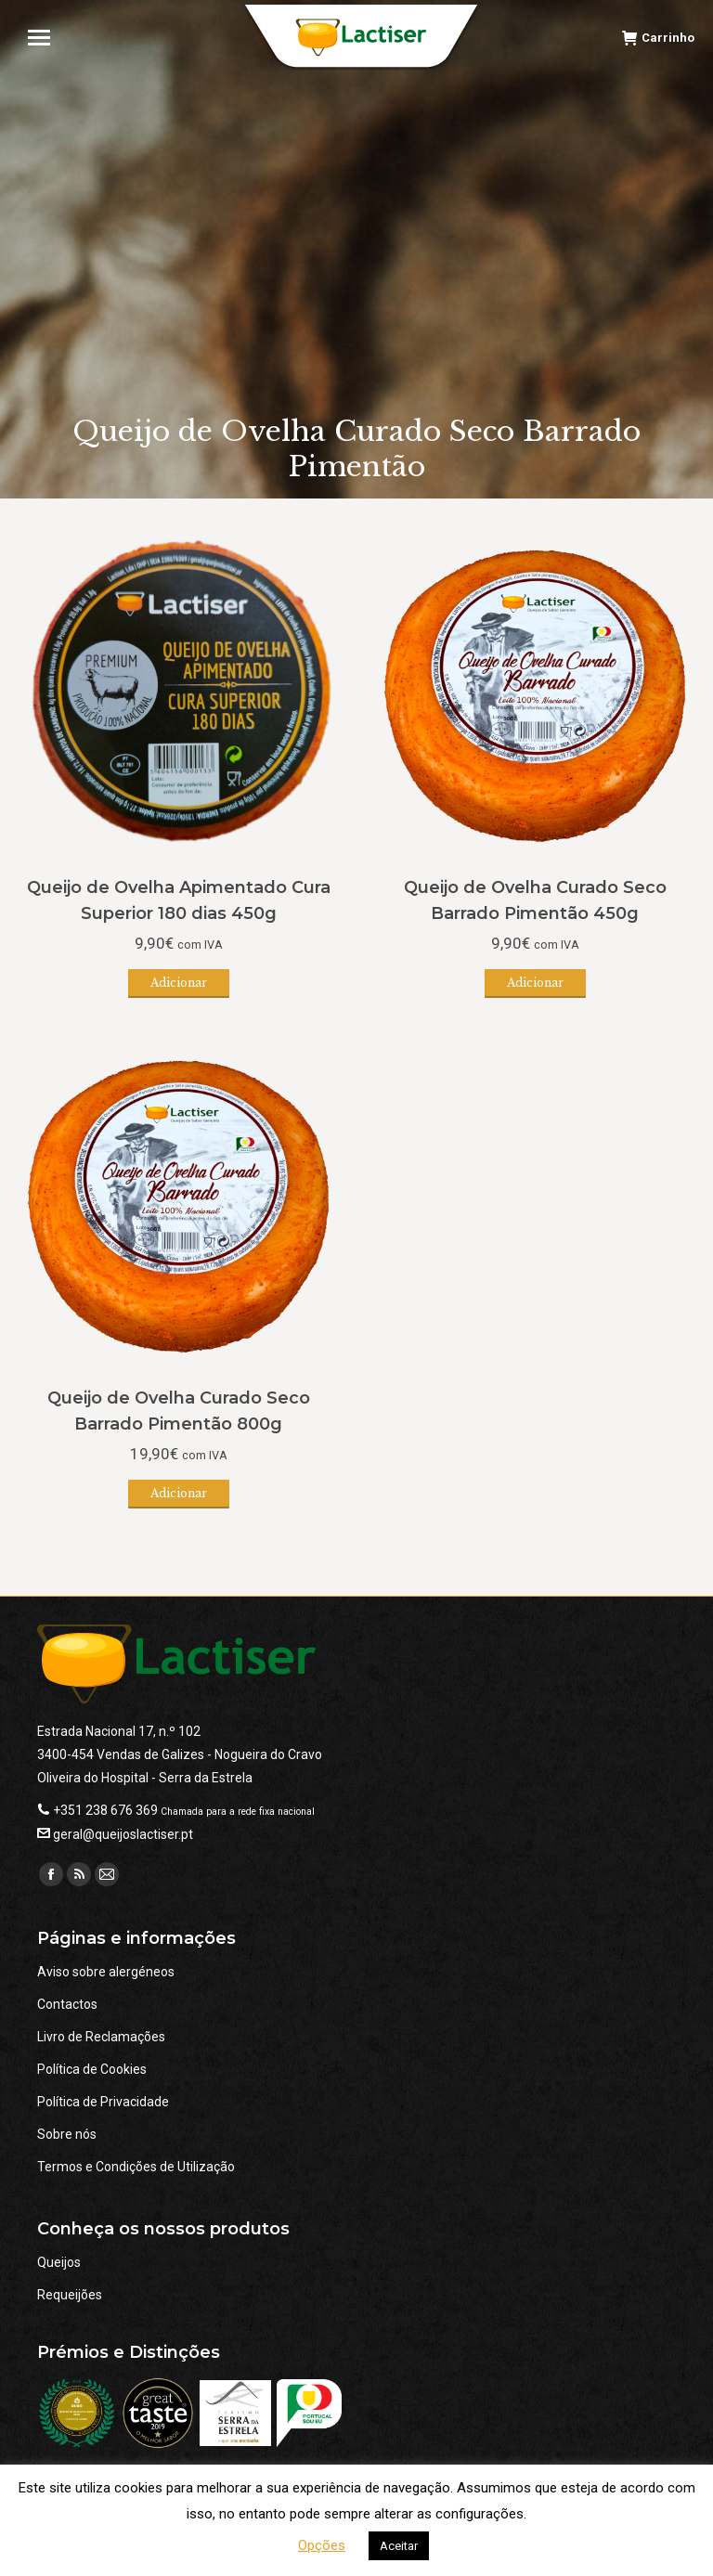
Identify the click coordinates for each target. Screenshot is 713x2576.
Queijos (59, 2262)
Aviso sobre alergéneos (106, 1971)
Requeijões (69, 2294)
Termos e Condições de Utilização (136, 2166)
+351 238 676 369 (105, 1810)
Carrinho (658, 38)
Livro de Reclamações (101, 2036)
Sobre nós (67, 2134)
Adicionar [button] (178, 983)
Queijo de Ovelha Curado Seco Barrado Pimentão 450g (535, 900)
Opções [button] (321, 2545)
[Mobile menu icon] (47, 38)
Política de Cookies (92, 2069)
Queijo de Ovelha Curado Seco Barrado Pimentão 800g (178, 1411)
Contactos (67, 2004)
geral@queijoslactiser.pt (123, 1834)
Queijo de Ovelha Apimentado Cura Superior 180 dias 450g (179, 900)
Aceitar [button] (399, 2546)
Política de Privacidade (103, 2101)
